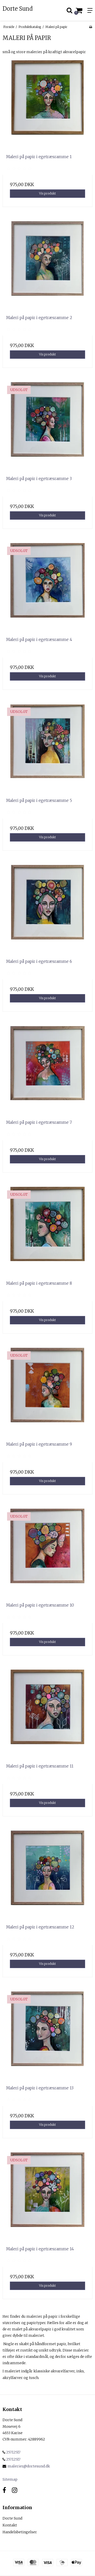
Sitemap (10, 2479)
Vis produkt (47, 193)
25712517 (12, 2452)
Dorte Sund (18, 8)
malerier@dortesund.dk (29, 2466)
